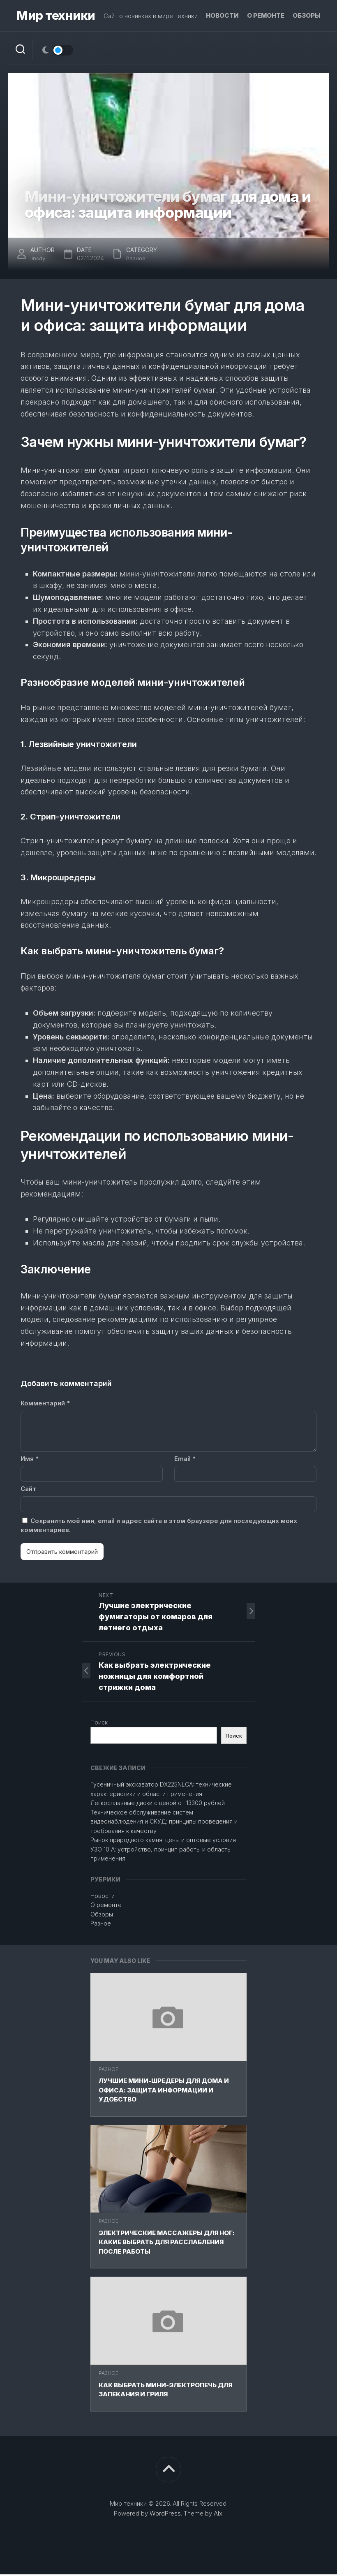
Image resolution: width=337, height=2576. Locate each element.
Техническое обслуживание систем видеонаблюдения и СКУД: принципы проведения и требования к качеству (164, 1823)
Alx (218, 2515)
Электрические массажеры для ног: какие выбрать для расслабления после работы (167, 2244)
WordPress (165, 2515)
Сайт (28, 1490)
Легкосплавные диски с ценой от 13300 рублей (157, 1804)
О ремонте (265, 15)
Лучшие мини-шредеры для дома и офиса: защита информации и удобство (164, 2091)
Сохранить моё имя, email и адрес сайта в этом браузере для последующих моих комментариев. (159, 1527)
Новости (222, 15)
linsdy (38, 259)
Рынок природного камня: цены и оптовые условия (163, 1841)
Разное (108, 2071)
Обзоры (307, 15)
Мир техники (53, 16)
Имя (30, 1460)
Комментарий (45, 1405)
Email (185, 1460)
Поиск (99, 1723)
